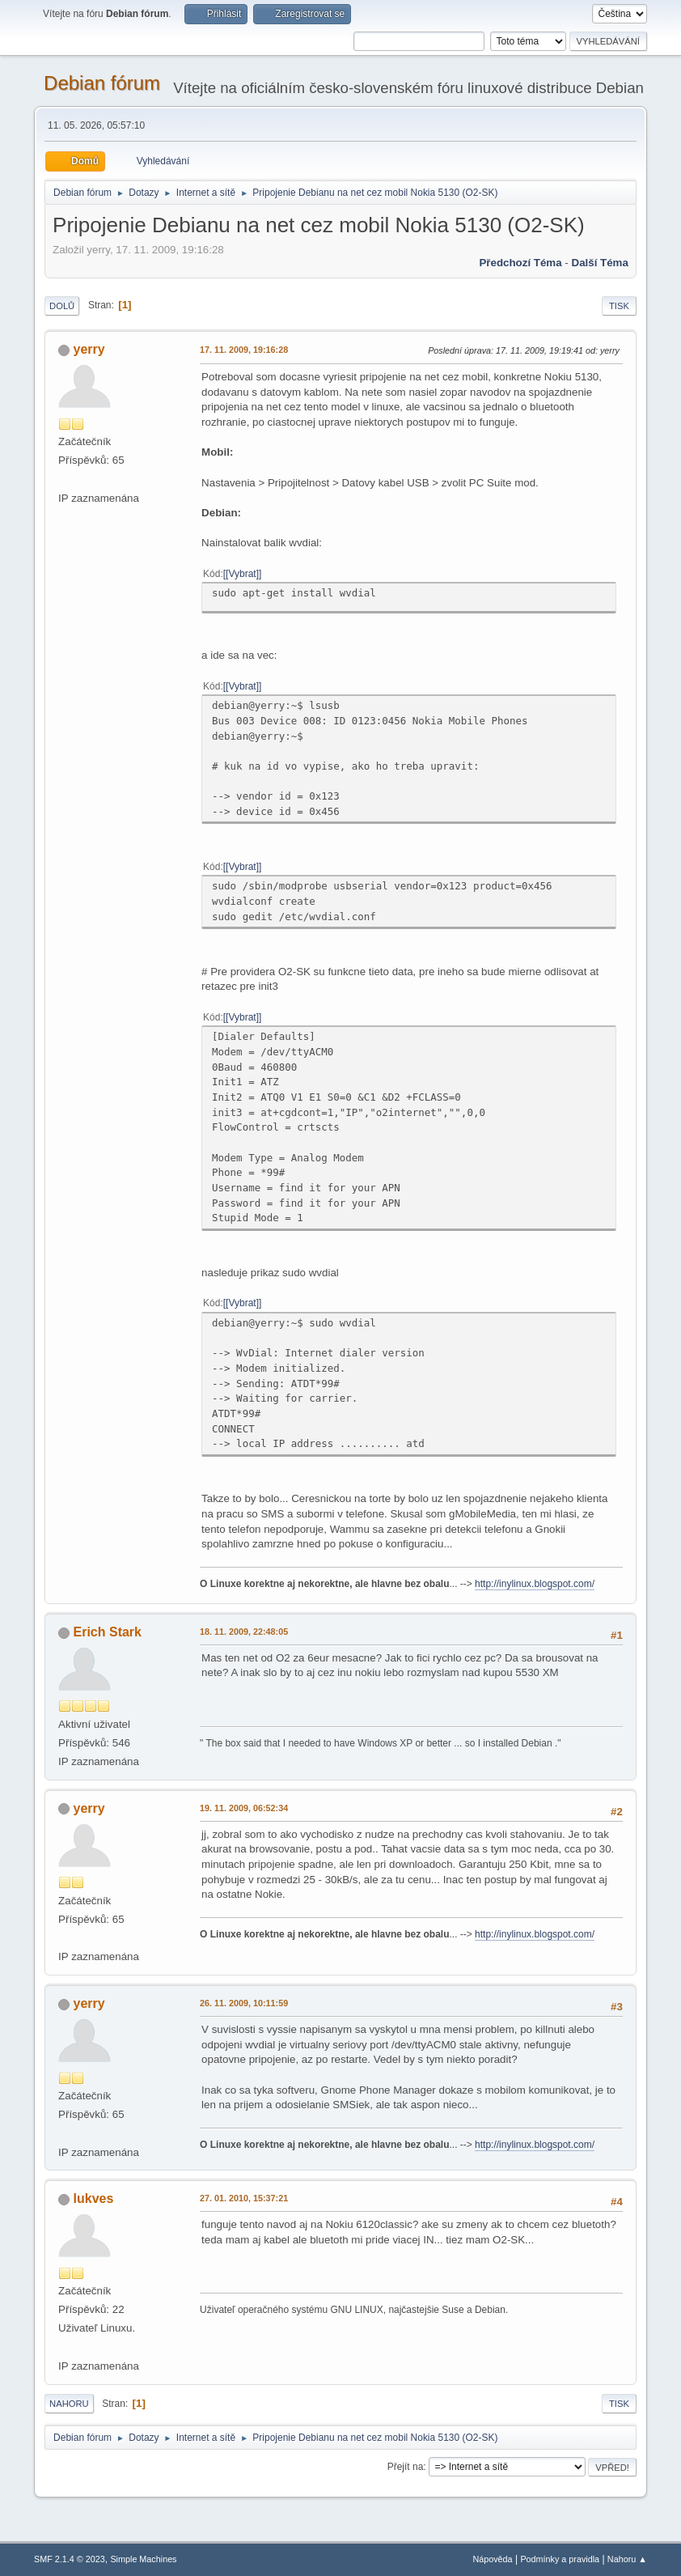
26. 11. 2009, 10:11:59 (244, 2003)
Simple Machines (143, 2559)
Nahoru (68, 2403)
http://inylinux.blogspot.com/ (534, 1583)
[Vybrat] (242, 573)
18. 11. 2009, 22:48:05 (244, 1631)
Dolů (61, 306)
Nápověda (492, 2559)
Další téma (600, 263)
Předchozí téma (520, 263)
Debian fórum (102, 83)
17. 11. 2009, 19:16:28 (244, 349)
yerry (89, 349)
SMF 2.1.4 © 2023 (69, 2559)
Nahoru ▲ (627, 2559)
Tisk (619, 306)
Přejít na (405, 2466)
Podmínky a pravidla (559, 2559)
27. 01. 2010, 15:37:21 (244, 2198)
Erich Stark (108, 1632)
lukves (94, 2198)
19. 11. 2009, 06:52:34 (244, 1808)
